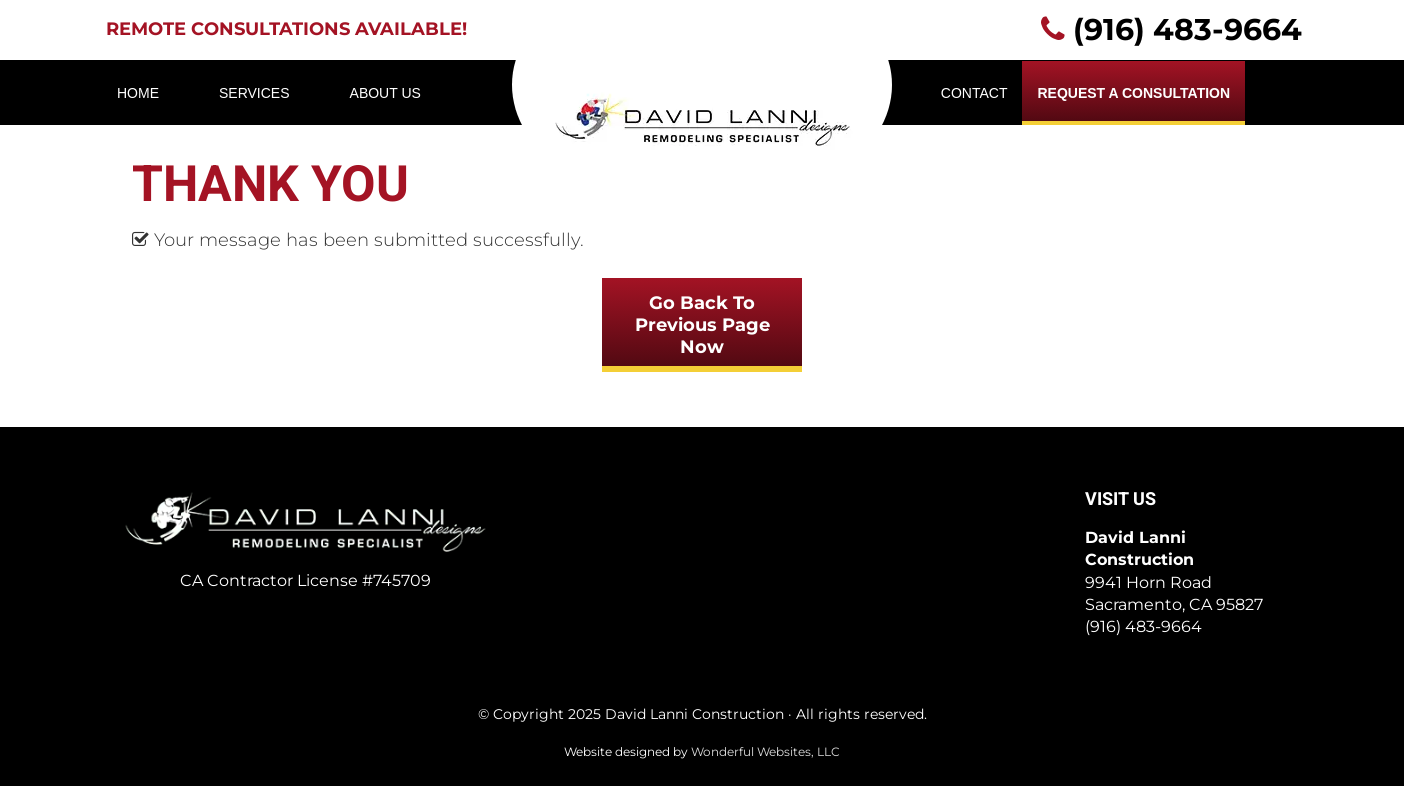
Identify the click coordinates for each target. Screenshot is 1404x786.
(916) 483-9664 (1187, 29)
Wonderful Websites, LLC (765, 751)
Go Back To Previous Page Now (702, 325)
